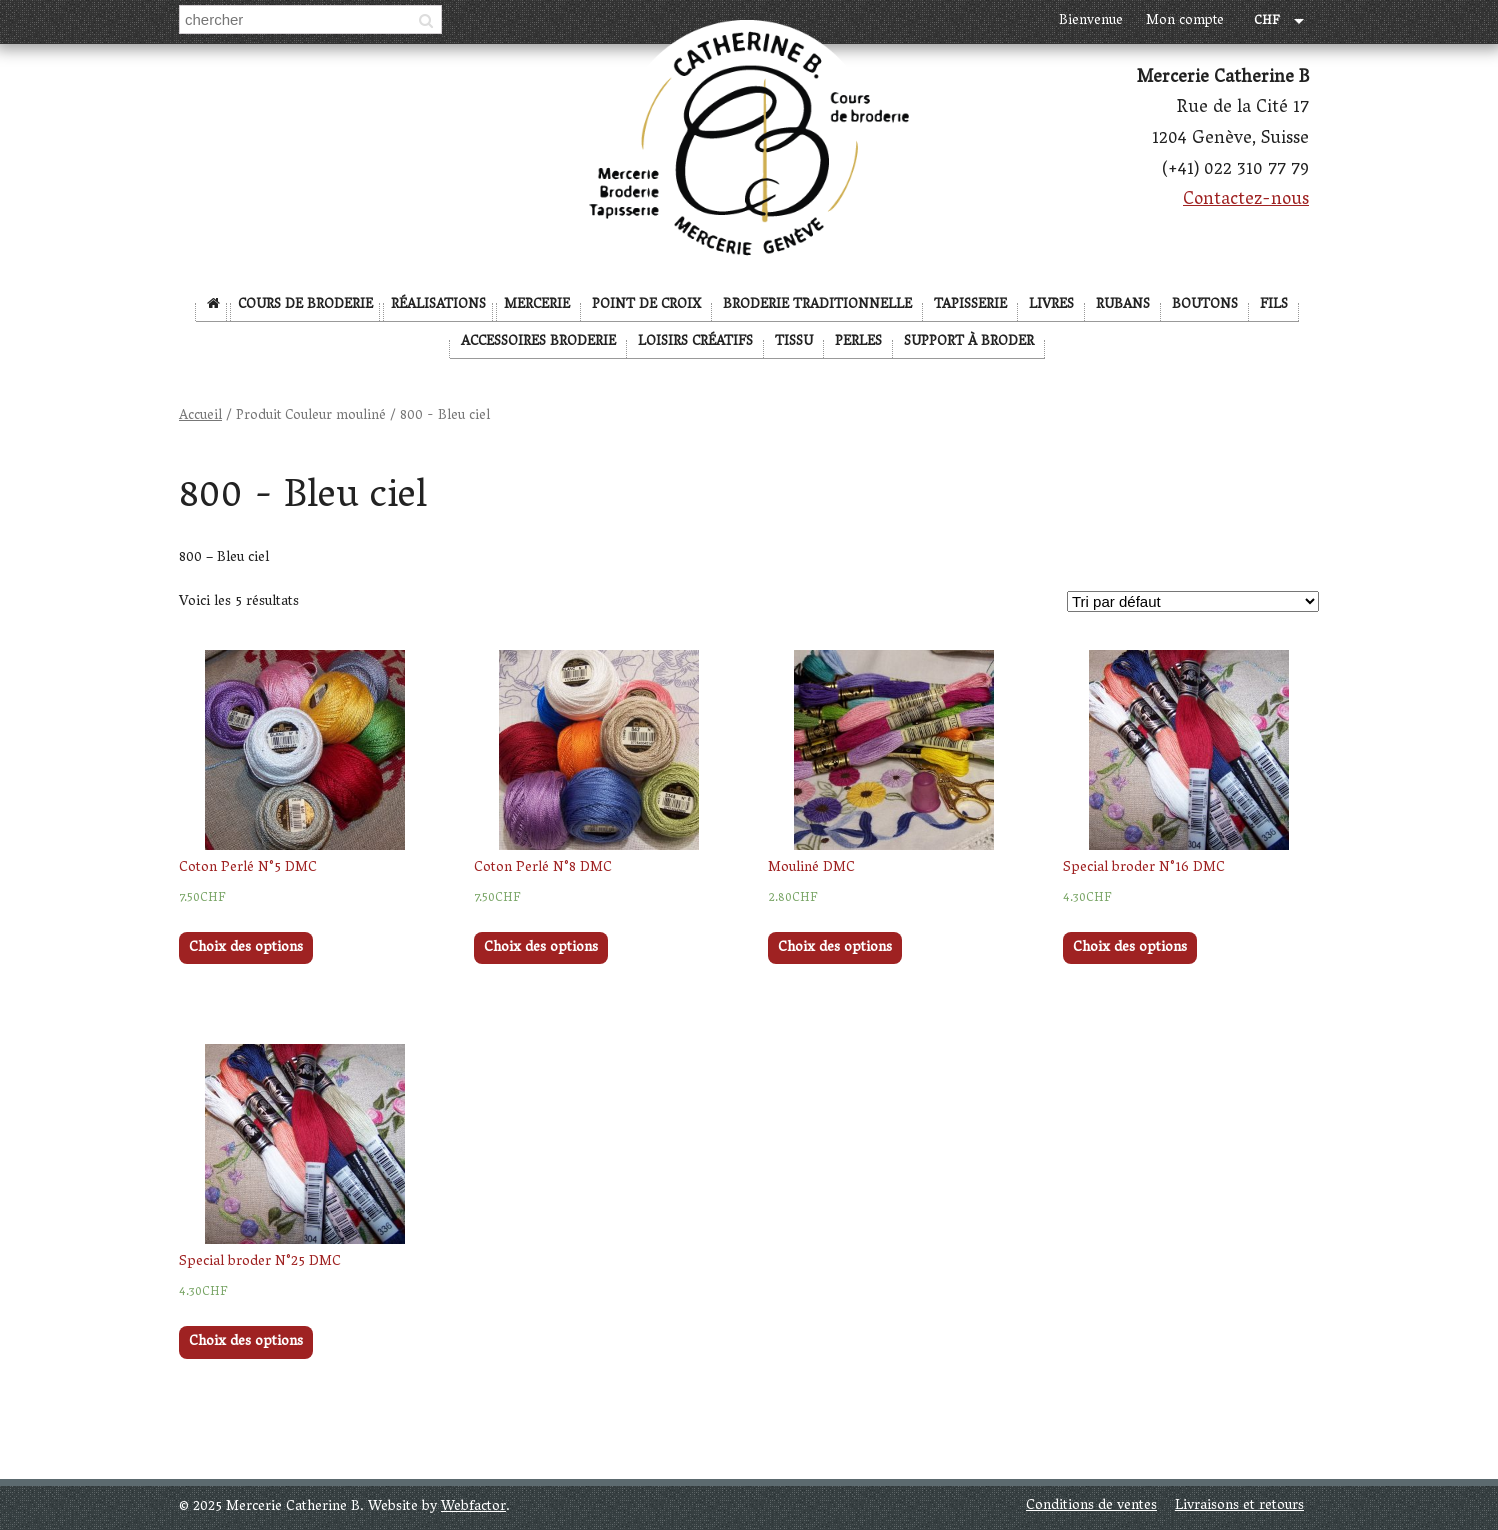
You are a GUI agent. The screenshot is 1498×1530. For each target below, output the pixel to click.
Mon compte (1185, 21)
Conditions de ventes (1091, 1506)
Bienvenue (1091, 21)
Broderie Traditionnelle (817, 305)
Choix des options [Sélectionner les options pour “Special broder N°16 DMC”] (1130, 948)
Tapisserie (970, 305)
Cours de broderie (305, 305)
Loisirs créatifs (695, 342)
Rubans (1123, 305)
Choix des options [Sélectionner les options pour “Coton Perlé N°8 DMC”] (541, 948)
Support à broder (969, 342)
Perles (858, 342)
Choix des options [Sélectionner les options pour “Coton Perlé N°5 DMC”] (246, 948)
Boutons (1205, 305)
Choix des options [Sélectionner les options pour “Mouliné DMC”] (835, 948)
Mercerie (537, 305)
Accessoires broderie (538, 342)
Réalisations (438, 305)
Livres (1051, 305)
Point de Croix (646, 305)
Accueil (200, 416)
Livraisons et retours (1239, 1506)
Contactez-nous (1246, 201)
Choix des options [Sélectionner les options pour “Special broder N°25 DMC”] (246, 1342)
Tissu (794, 342)
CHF (1267, 22)
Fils (1274, 305)
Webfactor (473, 1507)
